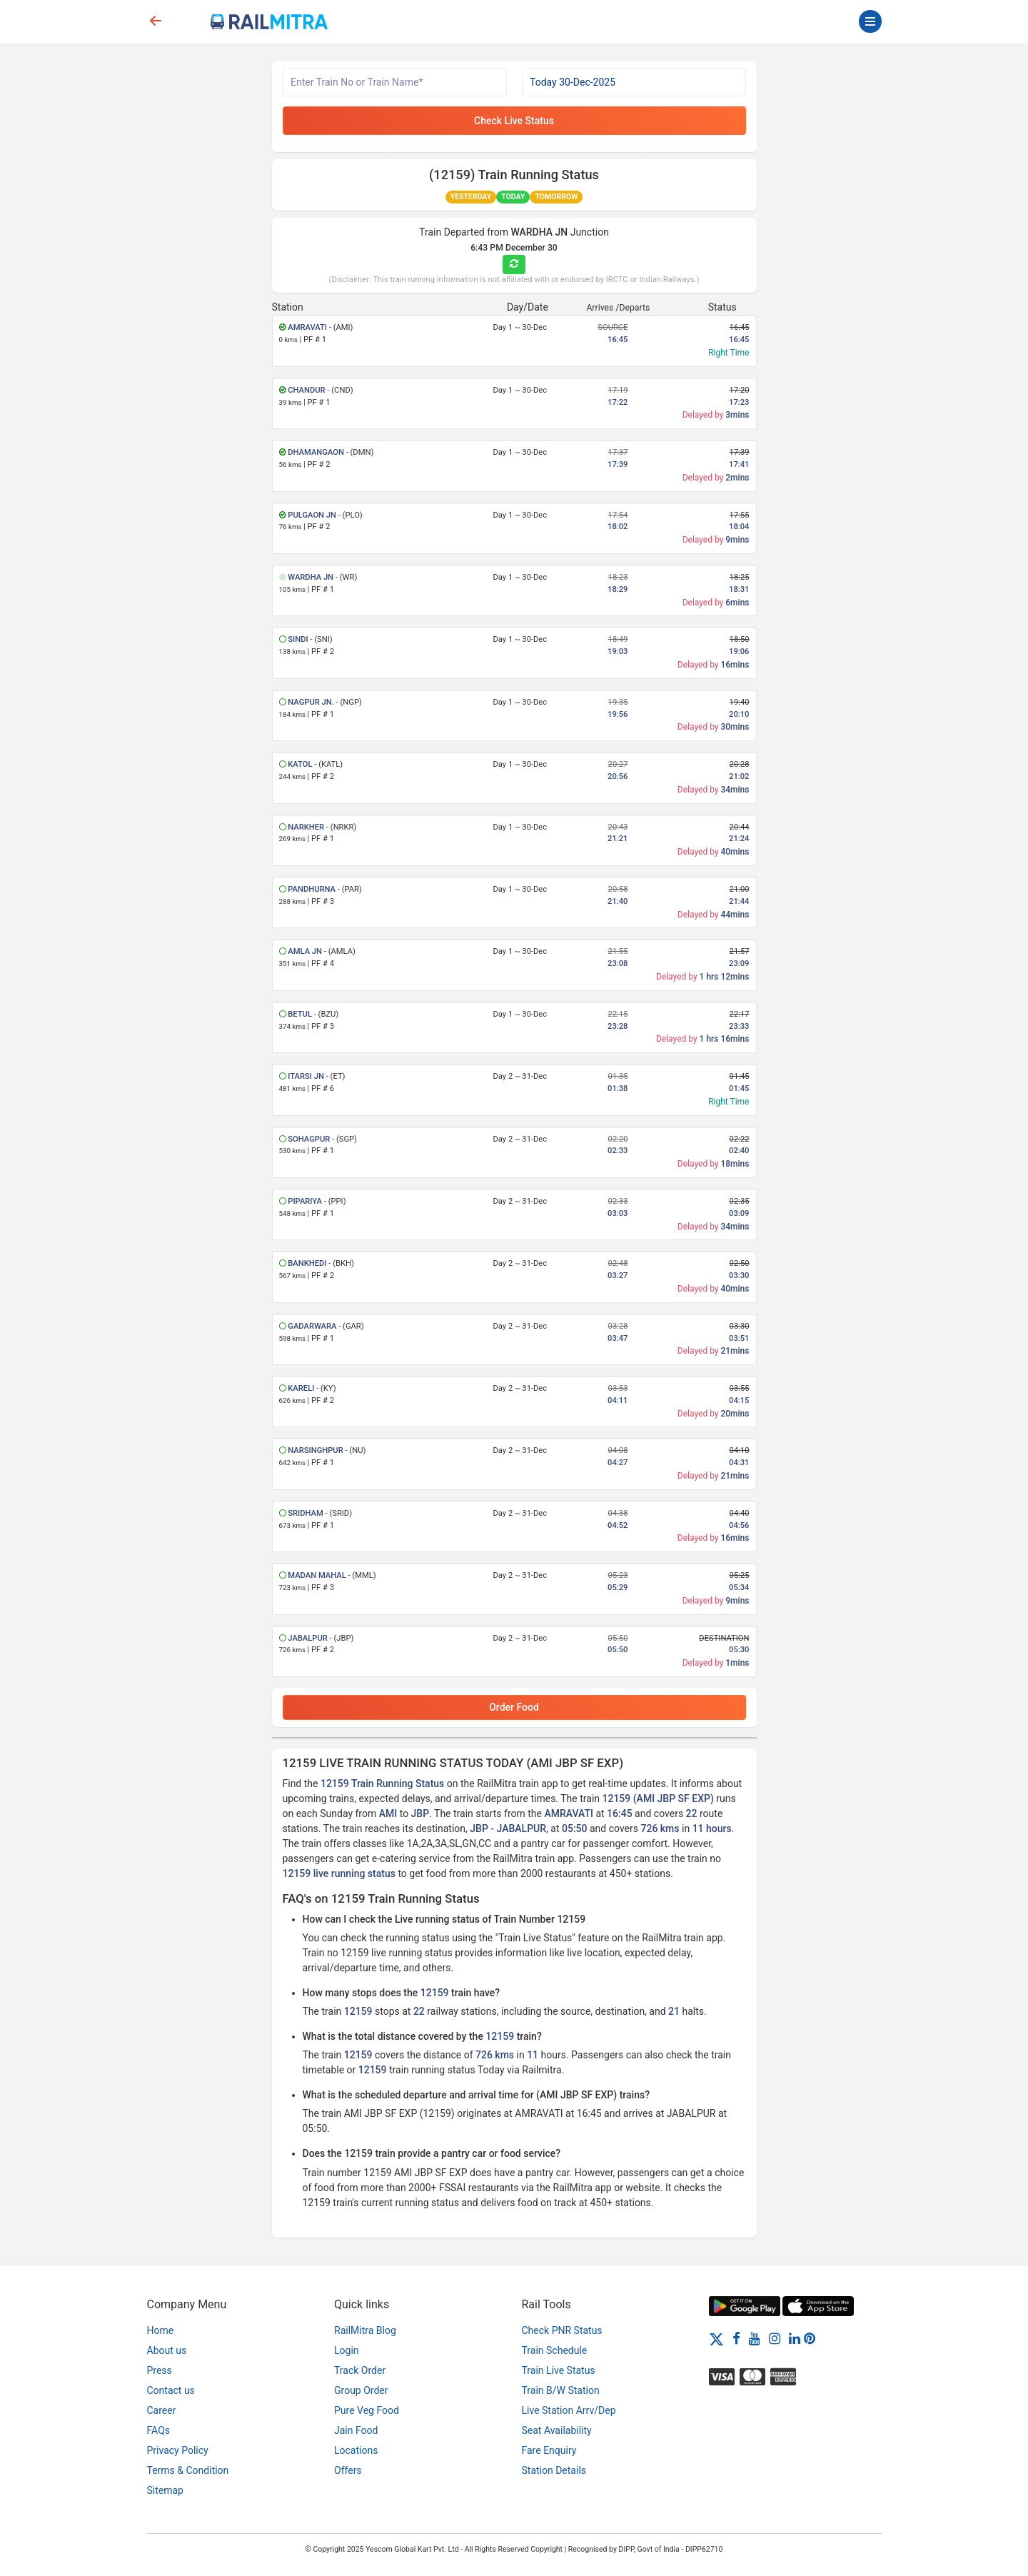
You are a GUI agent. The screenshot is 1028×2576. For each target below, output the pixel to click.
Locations (356, 2450)
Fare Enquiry (549, 2450)
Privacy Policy (177, 2450)
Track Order (360, 2370)
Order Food (514, 1707)
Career (161, 2410)
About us (167, 2350)
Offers (348, 2470)
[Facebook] (736, 2338)
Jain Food (356, 2430)
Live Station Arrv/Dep (569, 2410)
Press (159, 2370)
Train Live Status (558, 2370)
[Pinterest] (809, 2338)
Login (346, 2350)
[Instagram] (774, 2338)
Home (160, 2330)
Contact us (171, 2390)
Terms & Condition (188, 2470)
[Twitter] (716, 2338)
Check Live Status (514, 120)
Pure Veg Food (366, 2410)
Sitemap (165, 2490)
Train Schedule (555, 2350)
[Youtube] (754, 2338)
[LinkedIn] (794, 2338)
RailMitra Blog (365, 2330)
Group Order (361, 2390)
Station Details (554, 2470)
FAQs (159, 2430)
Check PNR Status (562, 2330)
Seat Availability (557, 2430)
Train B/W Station (561, 2390)
